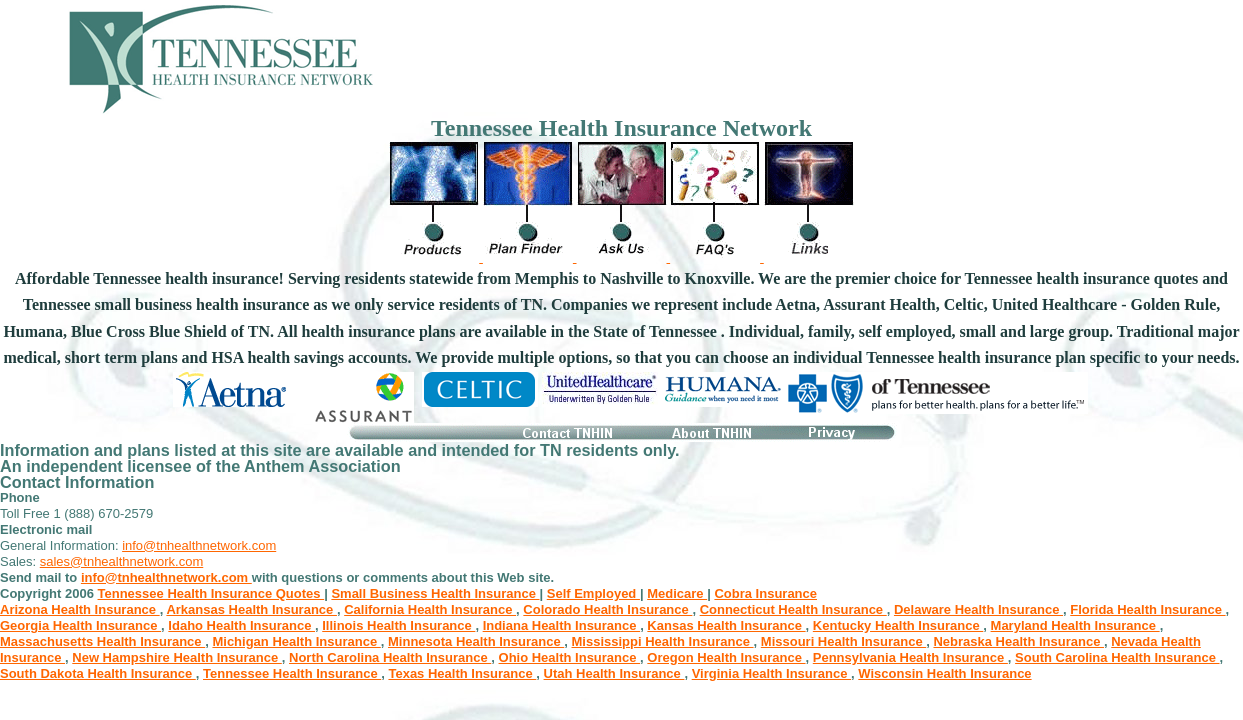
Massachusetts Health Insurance (102, 641)
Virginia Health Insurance (771, 673)
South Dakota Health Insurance (98, 673)
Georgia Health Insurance (80, 625)
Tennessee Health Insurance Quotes (211, 593)
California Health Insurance (430, 609)
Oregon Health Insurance (726, 657)
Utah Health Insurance (614, 673)
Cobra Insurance (765, 593)
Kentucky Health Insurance (898, 625)
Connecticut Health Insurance (793, 609)
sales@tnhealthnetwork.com (122, 561)
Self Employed (593, 593)
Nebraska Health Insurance (1018, 641)
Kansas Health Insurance (726, 625)
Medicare (677, 593)
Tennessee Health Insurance (292, 673)
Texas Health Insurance (462, 673)
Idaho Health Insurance (241, 625)
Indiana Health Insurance (562, 625)
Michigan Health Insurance (296, 641)
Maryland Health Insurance (1075, 625)
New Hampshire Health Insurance (177, 657)
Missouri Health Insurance (843, 641)
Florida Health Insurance (1147, 609)
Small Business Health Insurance (435, 593)
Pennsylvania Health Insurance (910, 657)
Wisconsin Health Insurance (944, 673)
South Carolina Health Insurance (1117, 657)
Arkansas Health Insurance (251, 609)
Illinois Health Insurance (398, 625)
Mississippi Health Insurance (663, 641)
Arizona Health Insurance (80, 609)
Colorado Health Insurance (607, 609)
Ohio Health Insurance (570, 657)
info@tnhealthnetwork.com (199, 545)
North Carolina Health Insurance (390, 657)
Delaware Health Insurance (978, 609)
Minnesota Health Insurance (476, 641)
